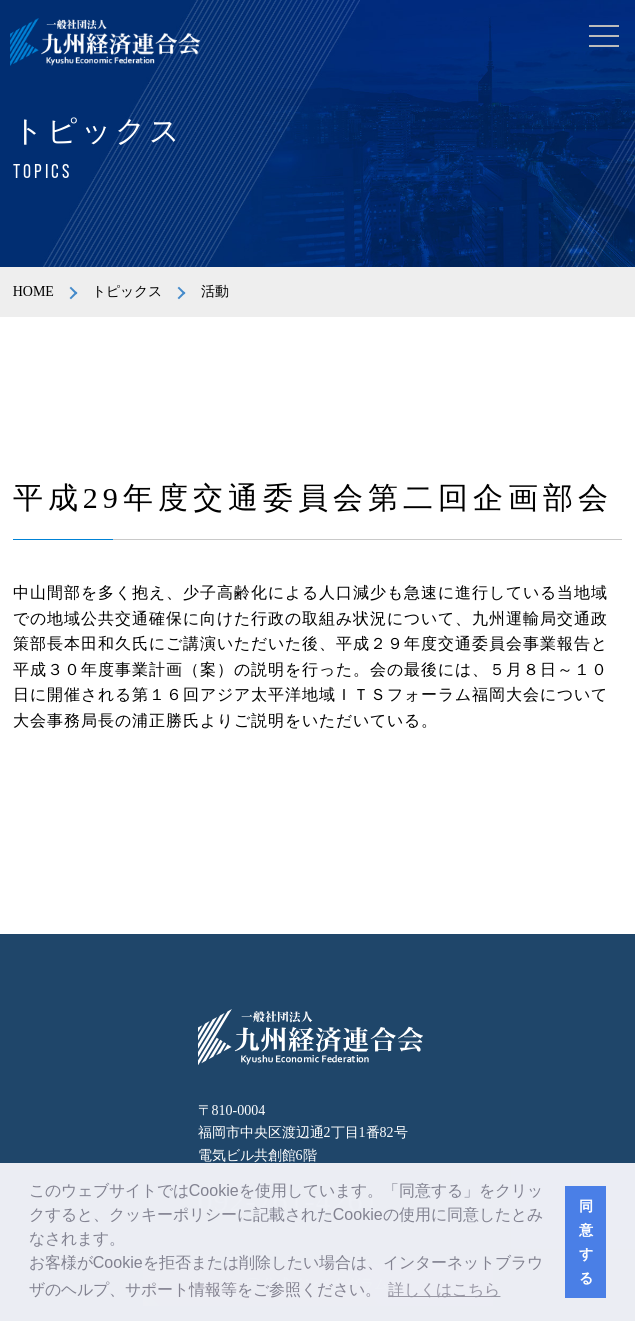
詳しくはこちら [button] (444, 1289)
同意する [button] (586, 1242)
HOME (33, 291)
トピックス (127, 291)
